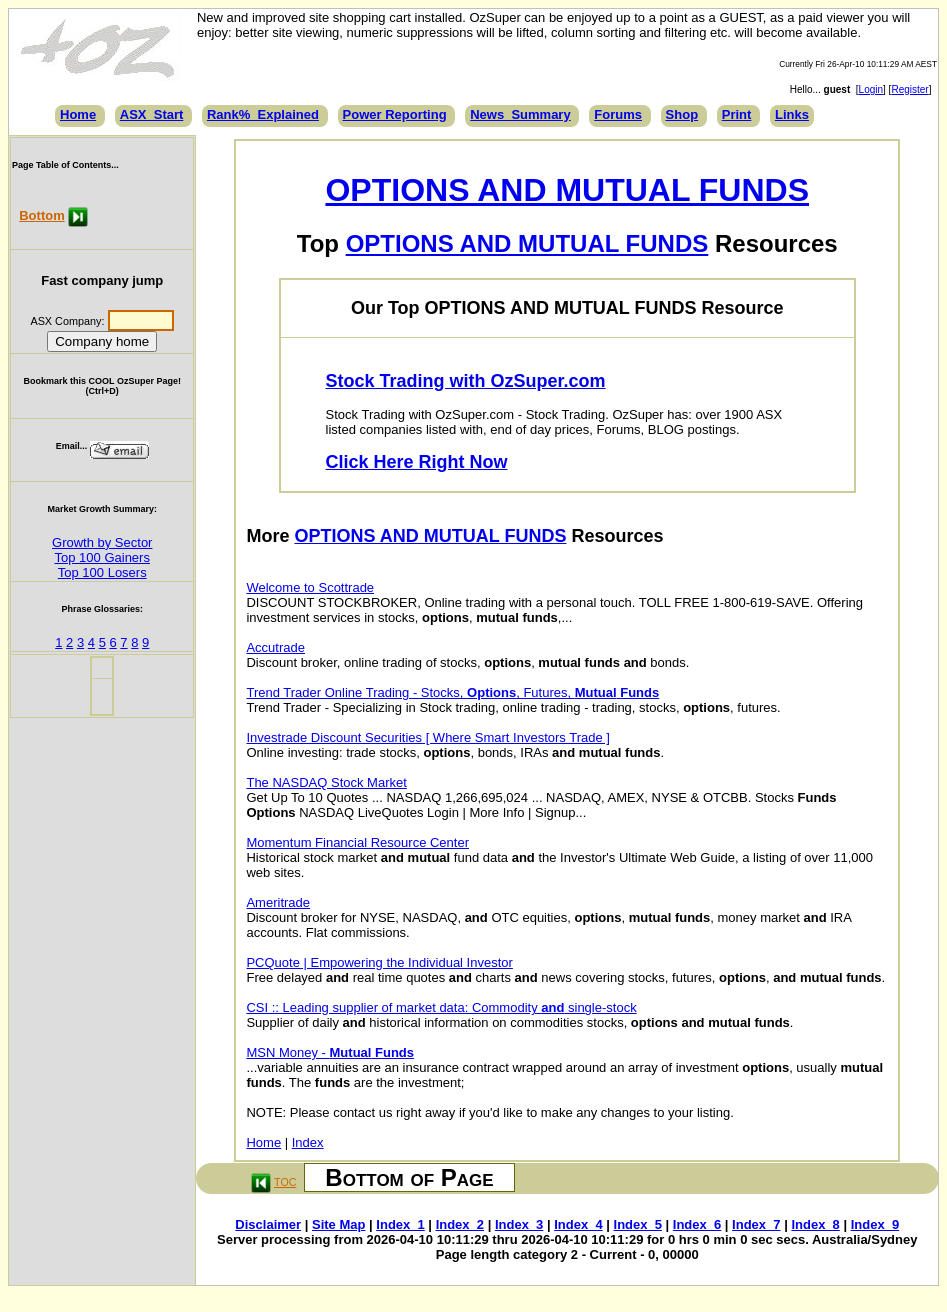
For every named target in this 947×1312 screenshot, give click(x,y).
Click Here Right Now (417, 462)
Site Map (338, 1224)
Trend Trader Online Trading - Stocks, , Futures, (452, 692)
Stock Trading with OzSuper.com (466, 381)
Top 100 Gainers (102, 557)
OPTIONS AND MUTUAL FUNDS (567, 190)
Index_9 (875, 1224)
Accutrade (275, 647)
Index (308, 1142)
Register (909, 89)
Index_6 (697, 1224)
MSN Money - (330, 1052)
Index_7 (756, 1224)
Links (792, 114)
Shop (682, 114)
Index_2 (460, 1224)
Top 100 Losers (102, 572)
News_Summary (520, 114)
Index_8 (815, 1224)
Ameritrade (278, 902)
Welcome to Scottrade (310, 587)
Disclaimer (268, 1224)
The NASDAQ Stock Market (326, 782)
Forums (618, 114)
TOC (285, 1182)
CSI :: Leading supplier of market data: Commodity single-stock (441, 1007)
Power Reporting (395, 114)
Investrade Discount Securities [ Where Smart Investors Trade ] (427, 737)
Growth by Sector (102, 542)
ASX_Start (152, 114)
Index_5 (638, 1224)
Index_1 (400, 1224)
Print (737, 114)
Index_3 (519, 1224)
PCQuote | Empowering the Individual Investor (379, 962)
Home (78, 114)
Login (871, 89)
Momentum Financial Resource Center (357, 842)
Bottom (42, 215)
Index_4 (578, 1224)
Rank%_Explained (263, 114)
